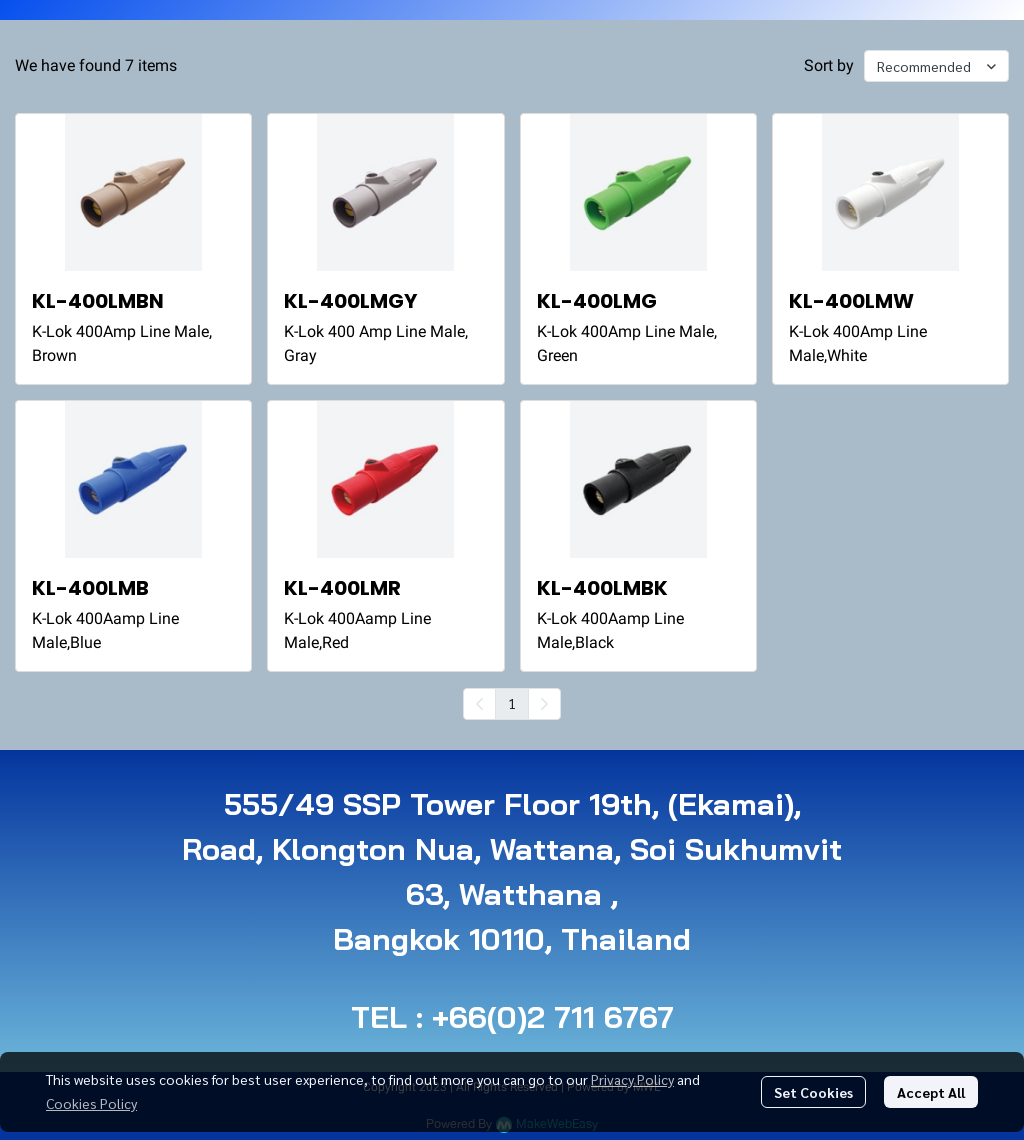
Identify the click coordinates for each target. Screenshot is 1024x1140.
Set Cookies (813, 1092)
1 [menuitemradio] (512, 703)
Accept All (931, 1092)
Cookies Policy (91, 1103)
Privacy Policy (632, 1079)
